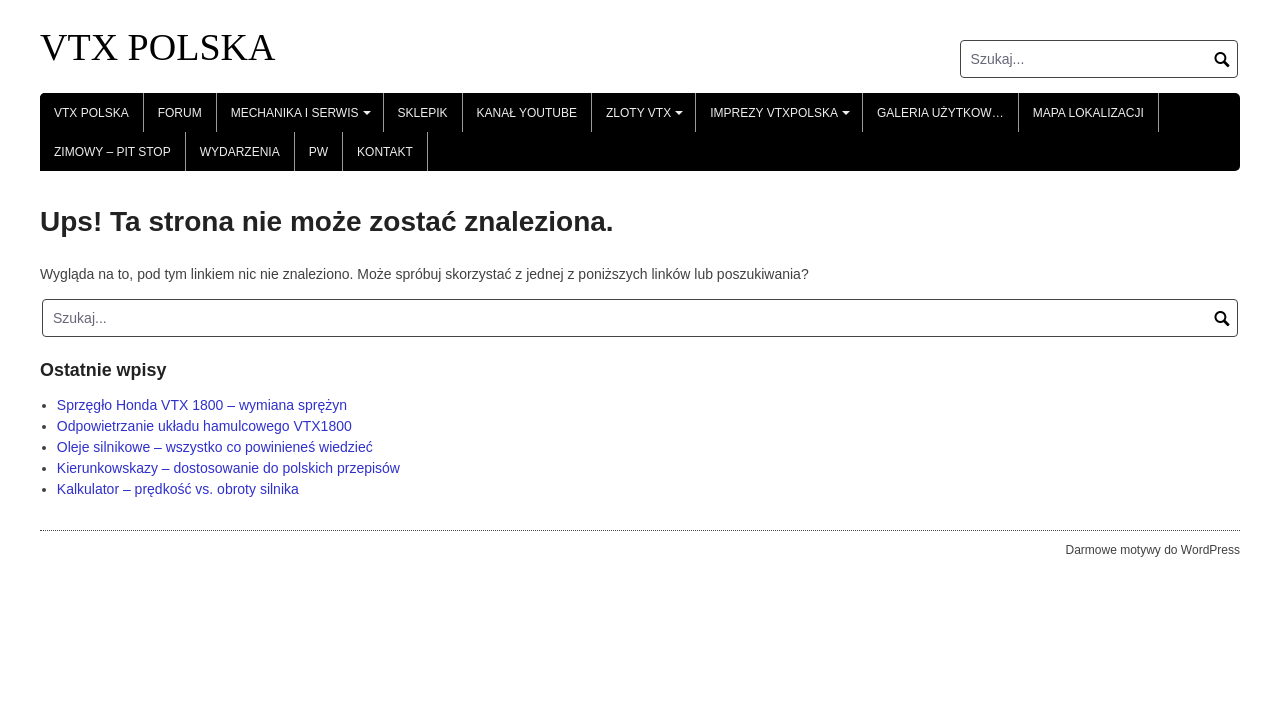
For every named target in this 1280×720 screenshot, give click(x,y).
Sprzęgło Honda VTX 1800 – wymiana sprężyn (202, 405)
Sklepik (423, 113)
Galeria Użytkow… (940, 113)
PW (318, 152)
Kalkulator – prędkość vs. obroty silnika (178, 489)
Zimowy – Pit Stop (112, 152)
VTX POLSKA (157, 47)
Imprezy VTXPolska (782, 119)
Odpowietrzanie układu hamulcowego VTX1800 (204, 426)
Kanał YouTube (527, 113)
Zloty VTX (647, 119)
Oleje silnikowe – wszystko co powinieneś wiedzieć (215, 447)
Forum (180, 113)
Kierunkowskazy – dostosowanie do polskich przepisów (228, 468)
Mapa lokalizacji (1088, 113)
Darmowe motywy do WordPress (1153, 550)
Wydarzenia (240, 152)
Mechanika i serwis (303, 119)
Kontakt (385, 152)
